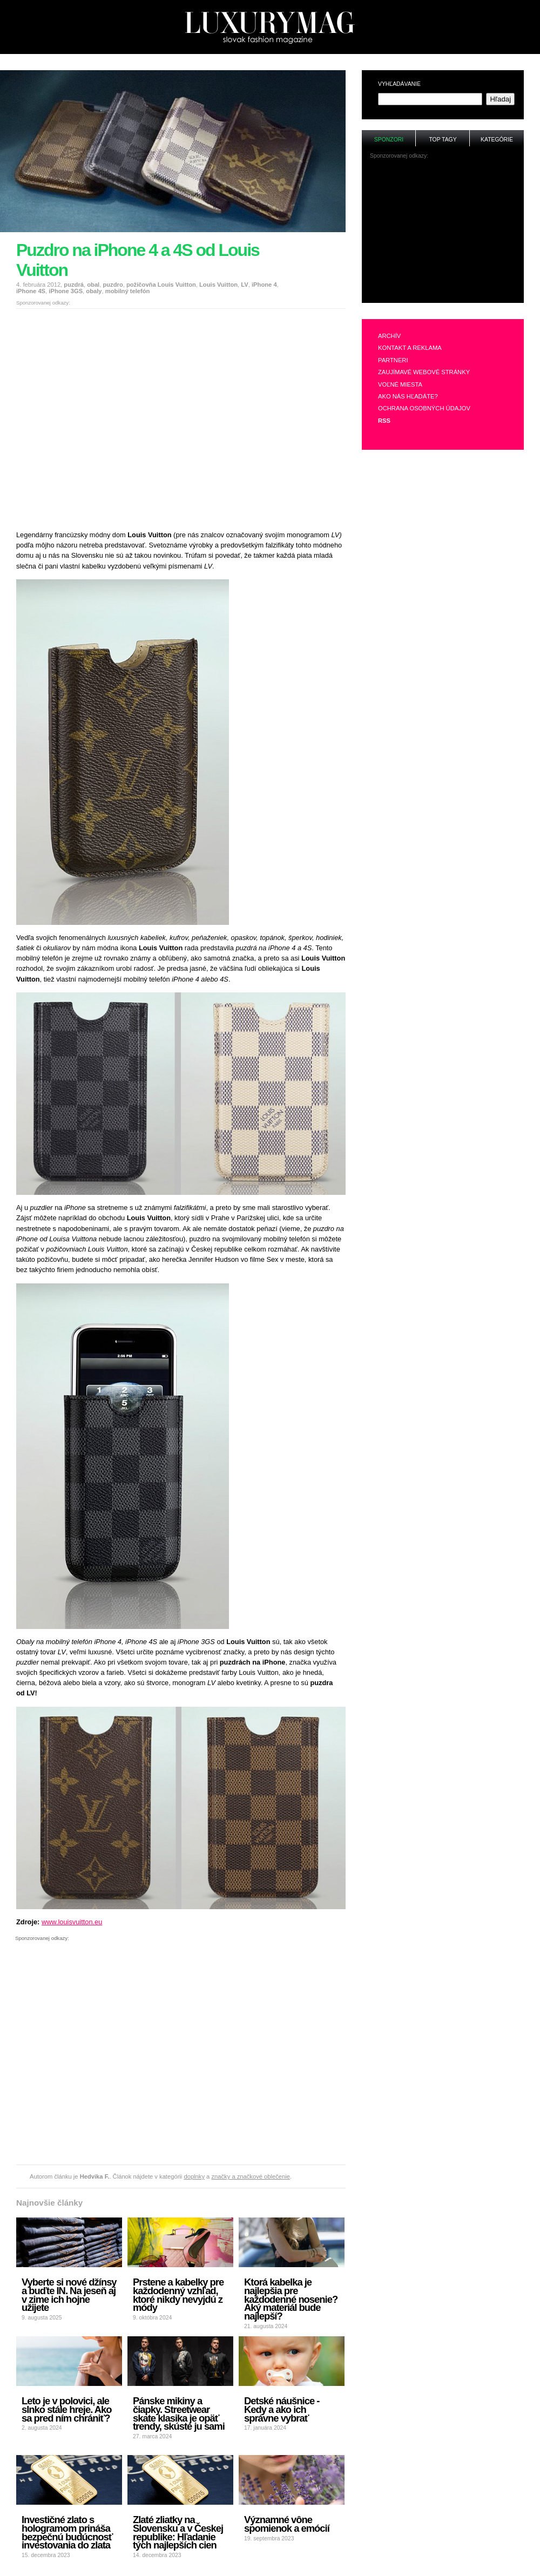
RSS (384, 420)
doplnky (194, 2176)
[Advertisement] (101, 415)
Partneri (393, 360)
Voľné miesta (400, 384)
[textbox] (430, 99)
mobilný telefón (127, 291)
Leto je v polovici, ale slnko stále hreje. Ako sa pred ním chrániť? (66, 2409)
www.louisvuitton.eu (72, 1922)
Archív (389, 336)
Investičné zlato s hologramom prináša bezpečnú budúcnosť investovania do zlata (67, 2532)
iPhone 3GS (66, 291)
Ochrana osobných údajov (424, 408)
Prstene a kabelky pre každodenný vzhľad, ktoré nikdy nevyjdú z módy (178, 2294)
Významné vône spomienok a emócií (286, 2524)
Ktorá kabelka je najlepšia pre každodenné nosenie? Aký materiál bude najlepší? (291, 2299)
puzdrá (74, 284)
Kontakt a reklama (410, 347)
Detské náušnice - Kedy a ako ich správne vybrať (281, 2409)
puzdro (113, 284)
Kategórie (497, 140)
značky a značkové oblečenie (250, 2176)
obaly (94, 291)
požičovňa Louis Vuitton (161, 284)
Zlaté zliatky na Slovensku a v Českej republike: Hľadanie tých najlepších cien (178, 2532)
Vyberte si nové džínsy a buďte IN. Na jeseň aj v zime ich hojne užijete (69, 2294)
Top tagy (442, 140)
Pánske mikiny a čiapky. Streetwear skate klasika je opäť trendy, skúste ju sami (179, 2413)
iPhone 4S (30, 291)
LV (244, 284)
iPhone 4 (264, 284)
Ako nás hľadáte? (408, 396)
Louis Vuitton (218, 284)
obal (93, 284)
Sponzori (388, 140)
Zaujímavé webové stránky (424, 372)
